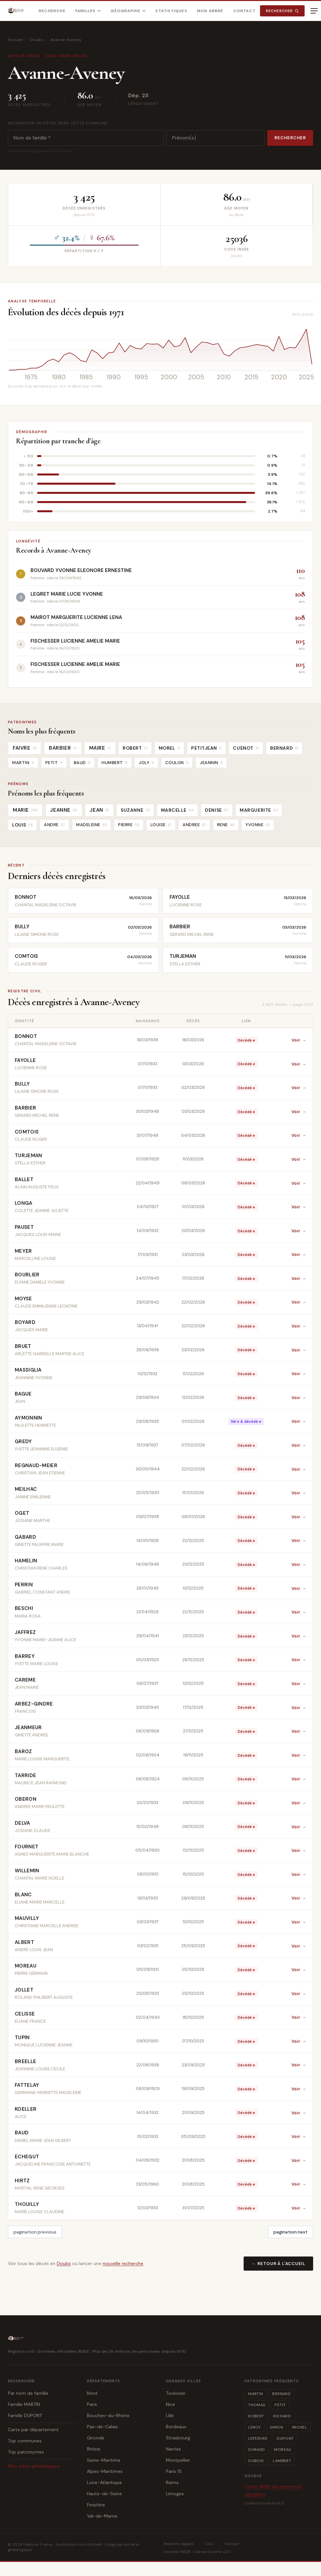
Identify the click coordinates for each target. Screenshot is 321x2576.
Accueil (15, 39)
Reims (172, 2482)
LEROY (254, 2427)
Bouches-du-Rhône (108, 2415)
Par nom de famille (28, 2393)
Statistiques (171, 10)
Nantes (173, 2449)
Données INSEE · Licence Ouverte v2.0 (197, 2551)
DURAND (256, 2449)
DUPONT (285, 2438)
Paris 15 (174, 2471)
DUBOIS (256, 2460)
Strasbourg (178, 2438)
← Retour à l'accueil (278, 2263)
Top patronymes (26, 2452)
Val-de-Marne (102, 2516)
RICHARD (282, 2416)
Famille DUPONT (25, 2415)
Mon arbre (210, 10)
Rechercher (282, 11)
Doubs (36, 39)
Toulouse (175, 2393)
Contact (244, 10)
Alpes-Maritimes (105, 2471)
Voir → (298, 1040)
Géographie (128, 10)
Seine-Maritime (103, 2460)
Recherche (52, 10)
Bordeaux (176, 2427)
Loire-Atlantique (104, 2482)
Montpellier (178, 2460)
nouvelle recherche (123, 2263)
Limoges (175, 2494)
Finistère (96, 2505)
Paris (92, 2404)
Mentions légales (179, 2544)
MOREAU (282, 2449)
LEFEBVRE (258, 2438)
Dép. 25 (138, 95)
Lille (170, 2415)
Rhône (93, 2449)
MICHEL (299, 2427)
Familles (88, 10)
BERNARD (281, 2393)
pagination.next (290, 2232)
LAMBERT (282, 2460)
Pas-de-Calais (102, 2427)
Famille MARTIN (24, 2404)
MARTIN (255, 2393)
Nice (170, 2404)
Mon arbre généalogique (34, 2466)
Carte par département (33, 2430)
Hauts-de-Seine (104, 2494)
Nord (92, 2393)
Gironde (95, 2438)
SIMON (276, 2427)
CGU (209, 2544)
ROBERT (256, 2416)
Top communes (25, 2441)
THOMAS (256, 2405)
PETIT (280, 2405)
